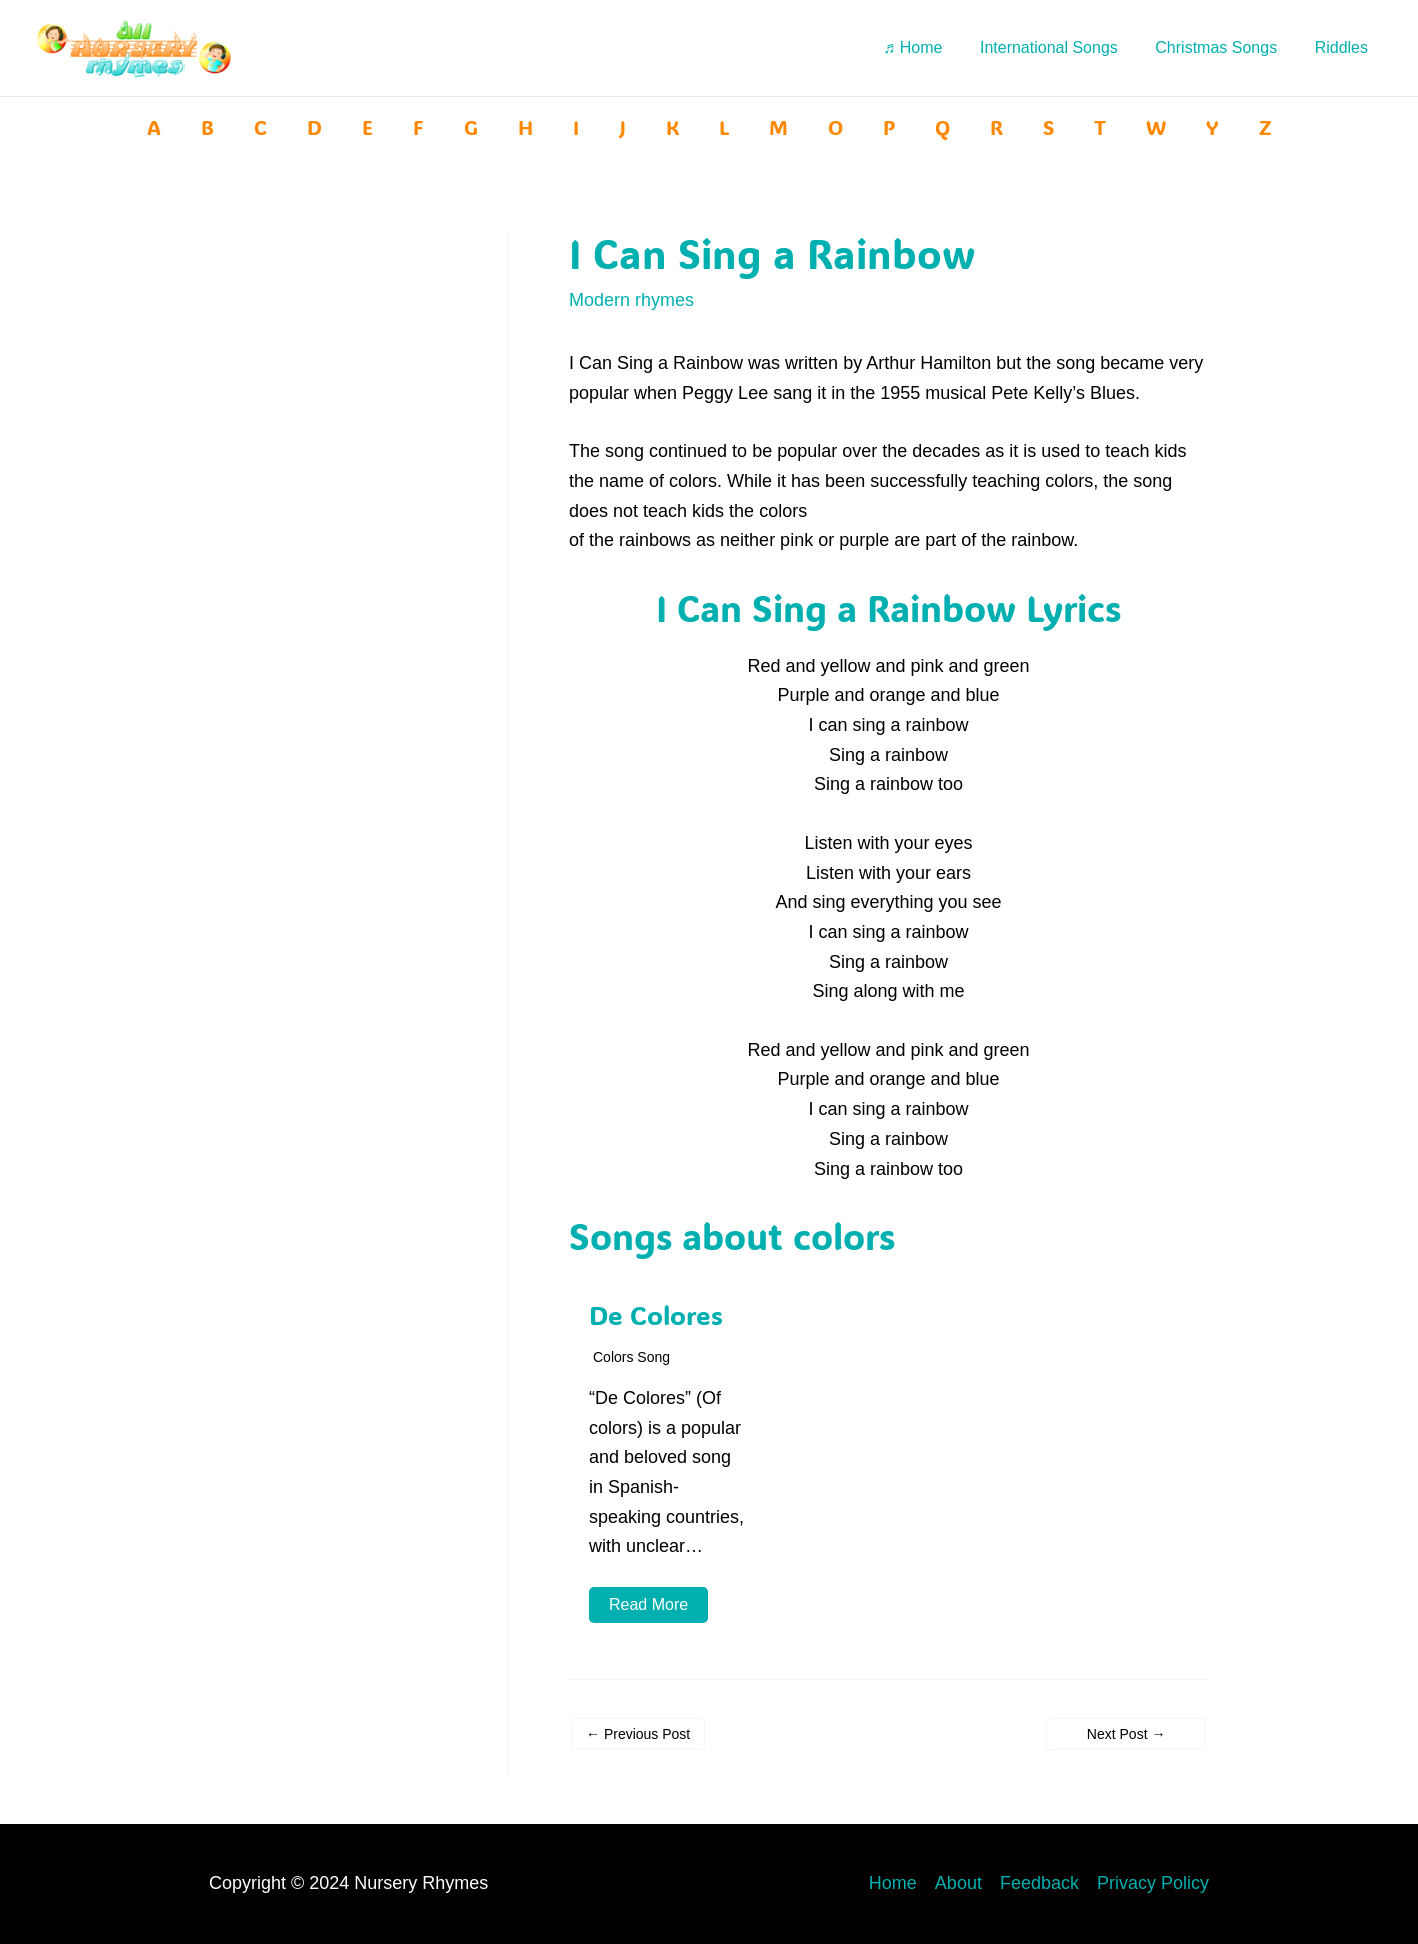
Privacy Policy (1153, 1883)
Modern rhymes (631, 300)
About (958, 1883)
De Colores (656, 1315)
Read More (648, 1604)
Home (893, 1883)
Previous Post (638, 1734)
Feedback (1039, 1883)
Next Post (1126, 1734)
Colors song (631, 1357)
